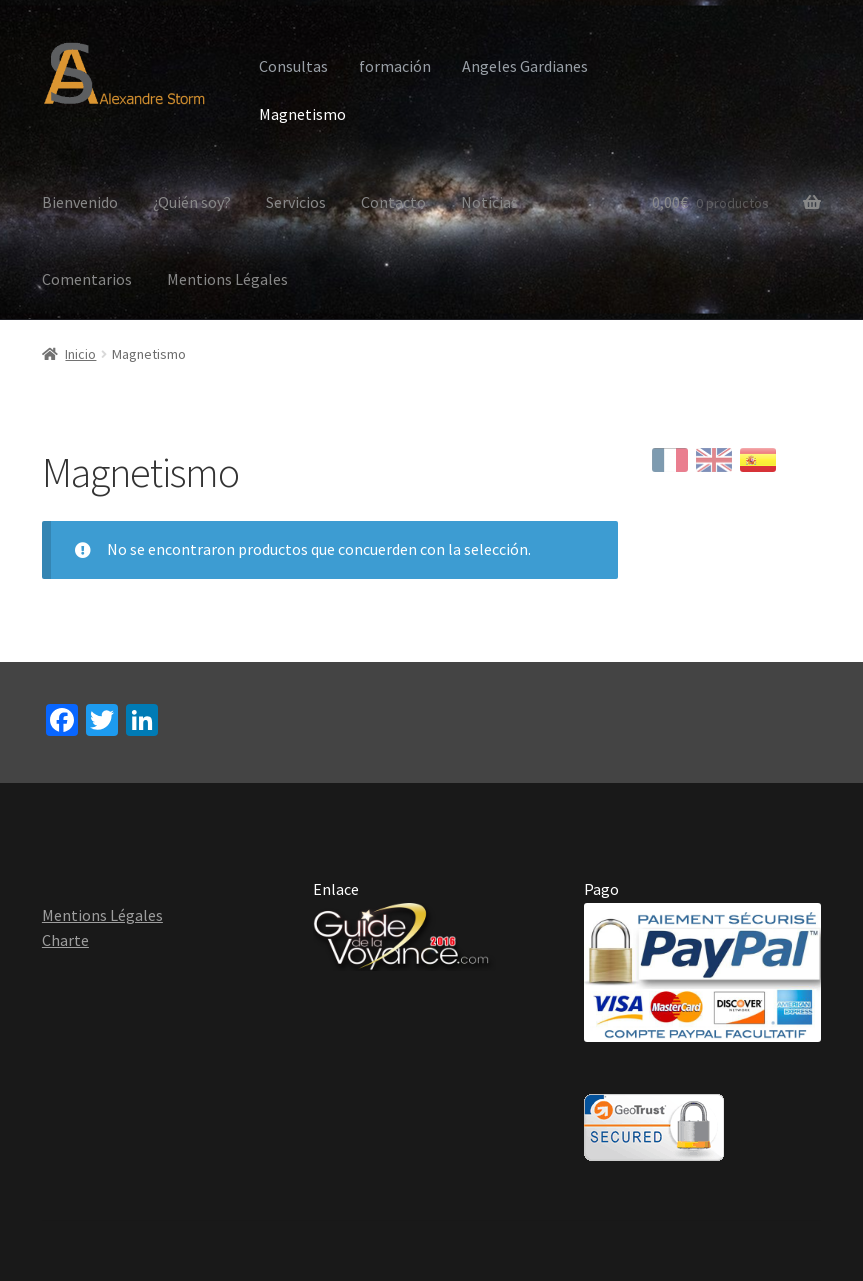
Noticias (489, 202)
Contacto (393, 202)
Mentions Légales (227, 279)
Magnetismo (302, 114)
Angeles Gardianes (525, 66)
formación (395, 66)
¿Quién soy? (192, 202)
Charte (65, 940)
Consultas (293, 66)
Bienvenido (80, 202)
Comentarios (87, 279)
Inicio (80, 354)
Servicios (296, 202)
